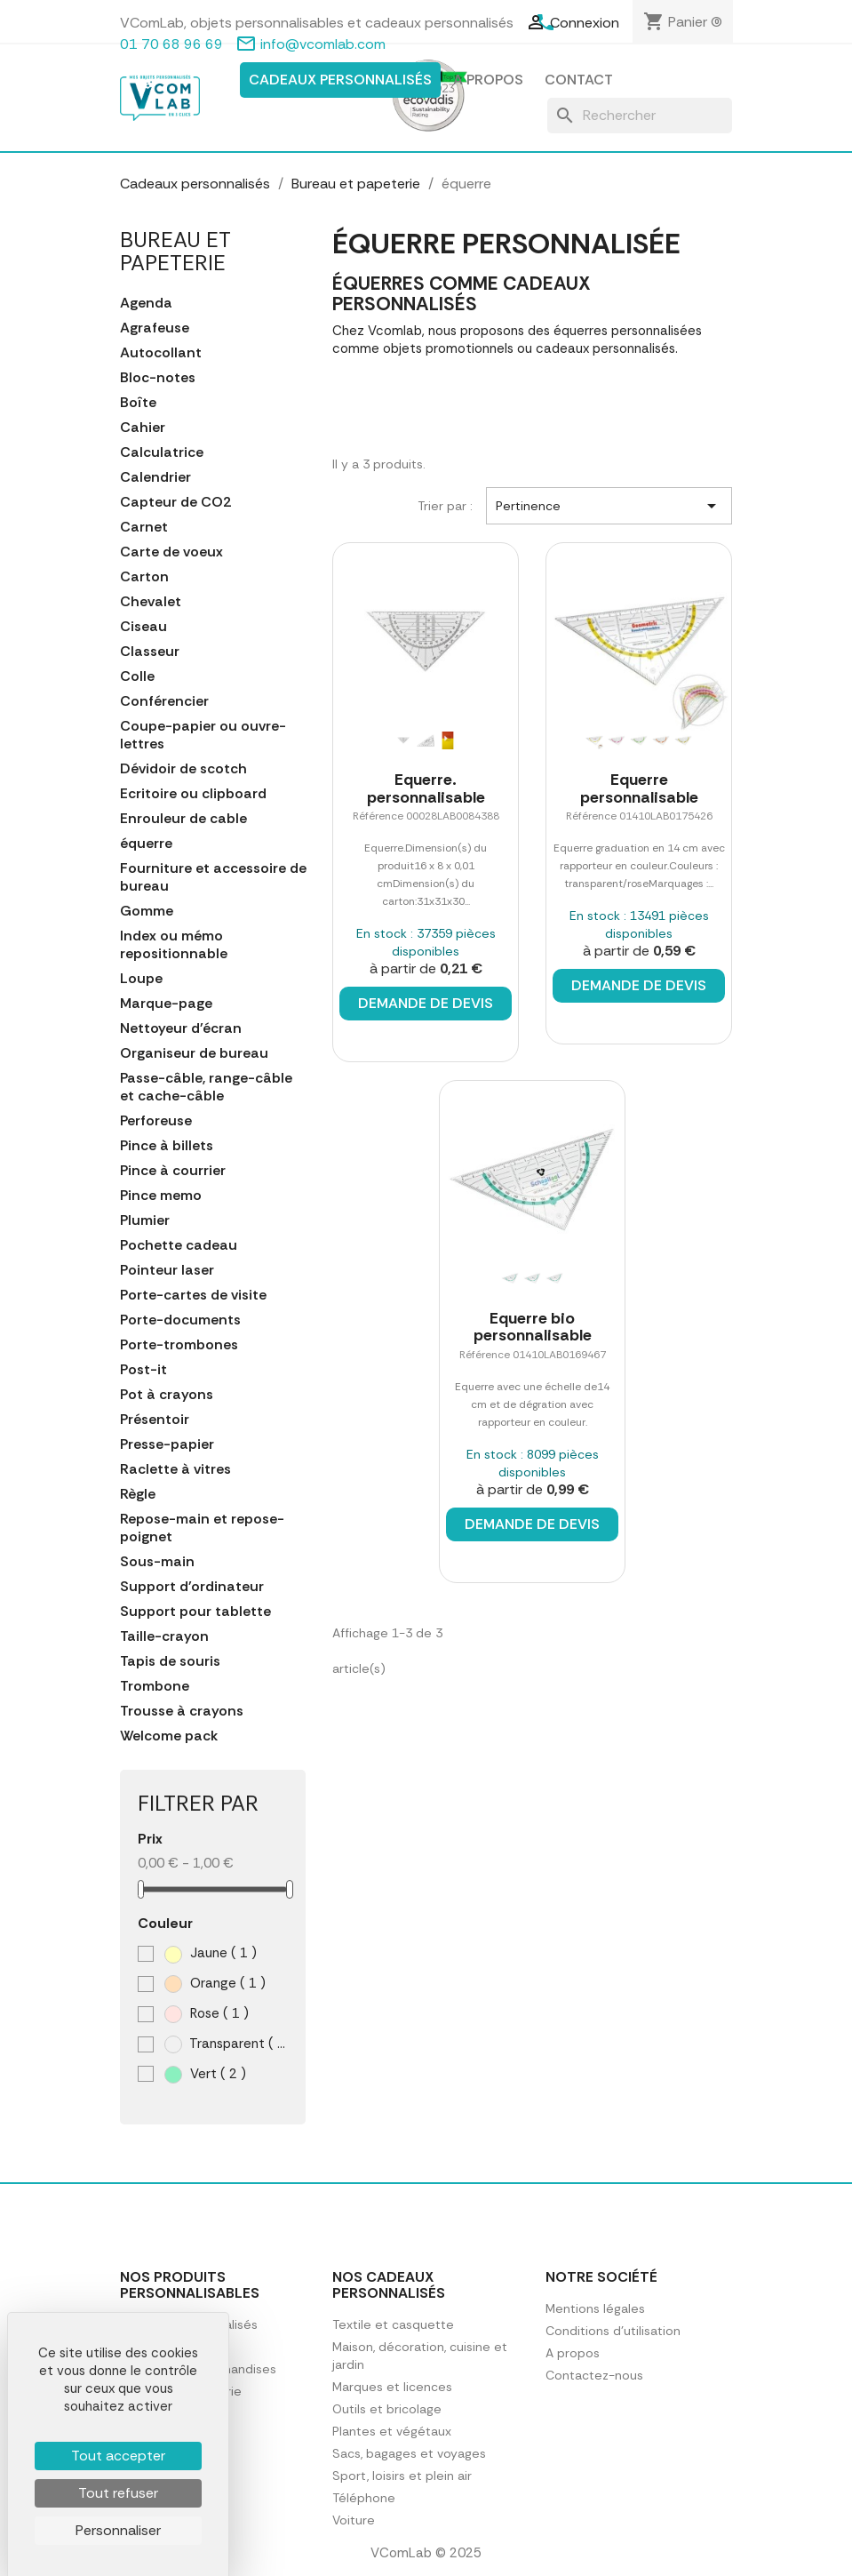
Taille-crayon (164, 1636)
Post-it (143, 1370)
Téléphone (363, 2498)
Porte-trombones (179, 1345)
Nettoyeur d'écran (181, 1028)
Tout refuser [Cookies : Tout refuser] (118, 2493)
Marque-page (166, 1003)
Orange (215, 1983)
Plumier (145, 1220)
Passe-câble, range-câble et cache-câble (206, 1087)
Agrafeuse (154, 328)
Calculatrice (161, 452)
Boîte (138, 403)
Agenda (146, 303)
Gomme (146, 911)
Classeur (149, 651)
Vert (205, 2074)
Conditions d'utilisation (613, 2331)
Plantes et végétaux (391, 2431)
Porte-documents (180, 1320)
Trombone (154, 1686)
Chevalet (150, 602)
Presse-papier (167, 1444)
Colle (137, 676)
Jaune (210, 1953)
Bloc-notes (157, 378)
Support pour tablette (195, 1611)
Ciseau (143, 627)
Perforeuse (156, 1121)
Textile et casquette (393, 2324)
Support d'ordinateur (192, 1587)
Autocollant (161, 353)
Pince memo (161, 1195)
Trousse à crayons (181, 1711)
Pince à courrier (173, 1171)
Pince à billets (166, 1146)
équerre (146, 843)
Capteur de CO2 (175, 502)
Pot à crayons (166, 1395)
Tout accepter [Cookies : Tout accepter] (118, 2455)
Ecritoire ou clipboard (193, 794)
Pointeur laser (167, 1270)
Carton (144, 577)
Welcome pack (169, 1736)
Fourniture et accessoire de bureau (213, 877)
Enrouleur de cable (183, 819)
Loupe (141, 979)
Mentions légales (595, 2308)
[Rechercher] (639, 115)
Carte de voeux (171, 552)
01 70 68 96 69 (171, 44)
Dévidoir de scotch (183, 769)
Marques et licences (392, 2387)
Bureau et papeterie (175, 251)
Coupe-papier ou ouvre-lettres (203, 735)
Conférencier (164, 701)
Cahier (142, 427)
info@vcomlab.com (323, 44)
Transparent (226, 2044)
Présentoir (154, 1419)
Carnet (144, 527)
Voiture (353, 2520)
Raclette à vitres (175, 1469)
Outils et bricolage (387, 2409)
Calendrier (155, 477)
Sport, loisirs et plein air (402, 2476)
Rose (206, 2013)
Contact (579, 79)
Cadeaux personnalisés (340, 79)
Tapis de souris (170, 1661)
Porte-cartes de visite (193, 1295)
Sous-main (157, 1562)
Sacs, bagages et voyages (409, 2453)
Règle (137, 1494)
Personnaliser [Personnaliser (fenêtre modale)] (118, 2530)
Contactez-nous (594, 2375)
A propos (488, 79)
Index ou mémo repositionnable (173, 945)
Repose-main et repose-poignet (202, 1528)
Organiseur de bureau (194, 1053)
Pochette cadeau (178, 1245)
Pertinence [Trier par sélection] (609, 505)
